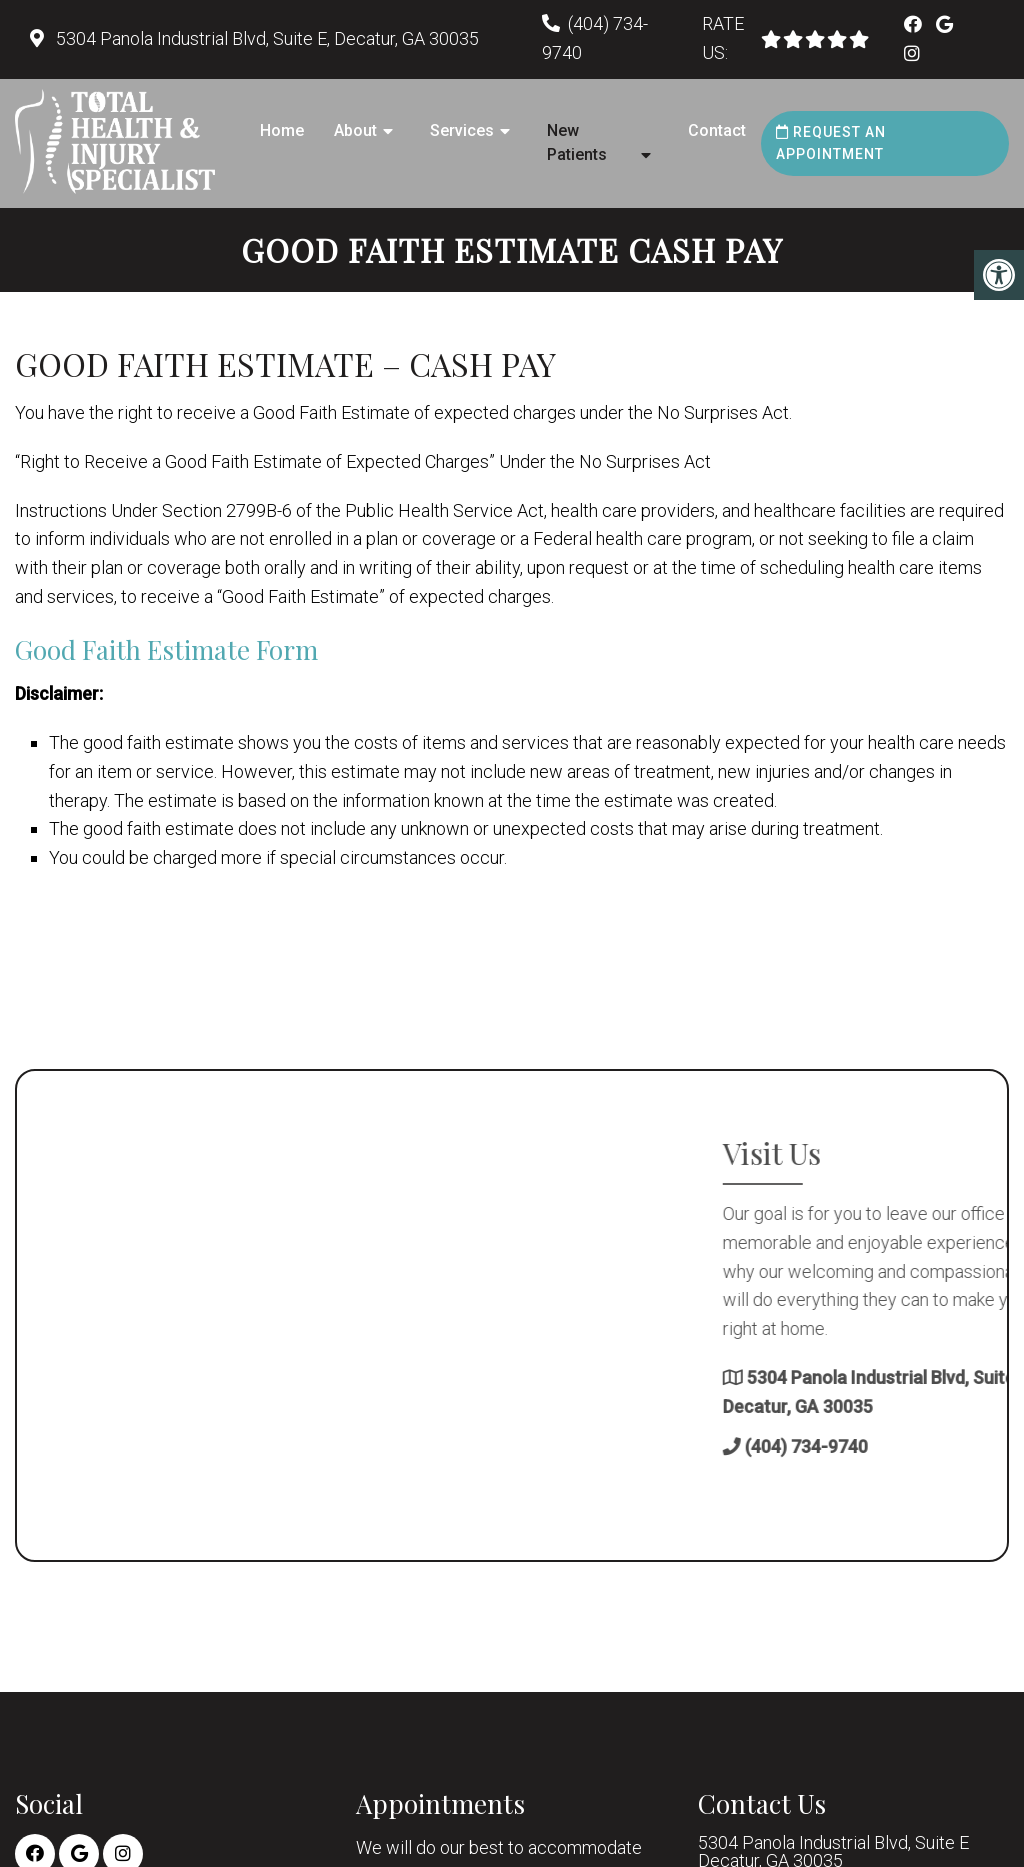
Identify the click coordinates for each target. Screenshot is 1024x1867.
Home (282, 130)
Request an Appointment (831, 143)
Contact (717, 130)
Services (462, 130)
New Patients (577, 142)
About (355, 130)
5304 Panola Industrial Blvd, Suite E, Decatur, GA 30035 (265, 38)
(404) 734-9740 (953, 1446)
